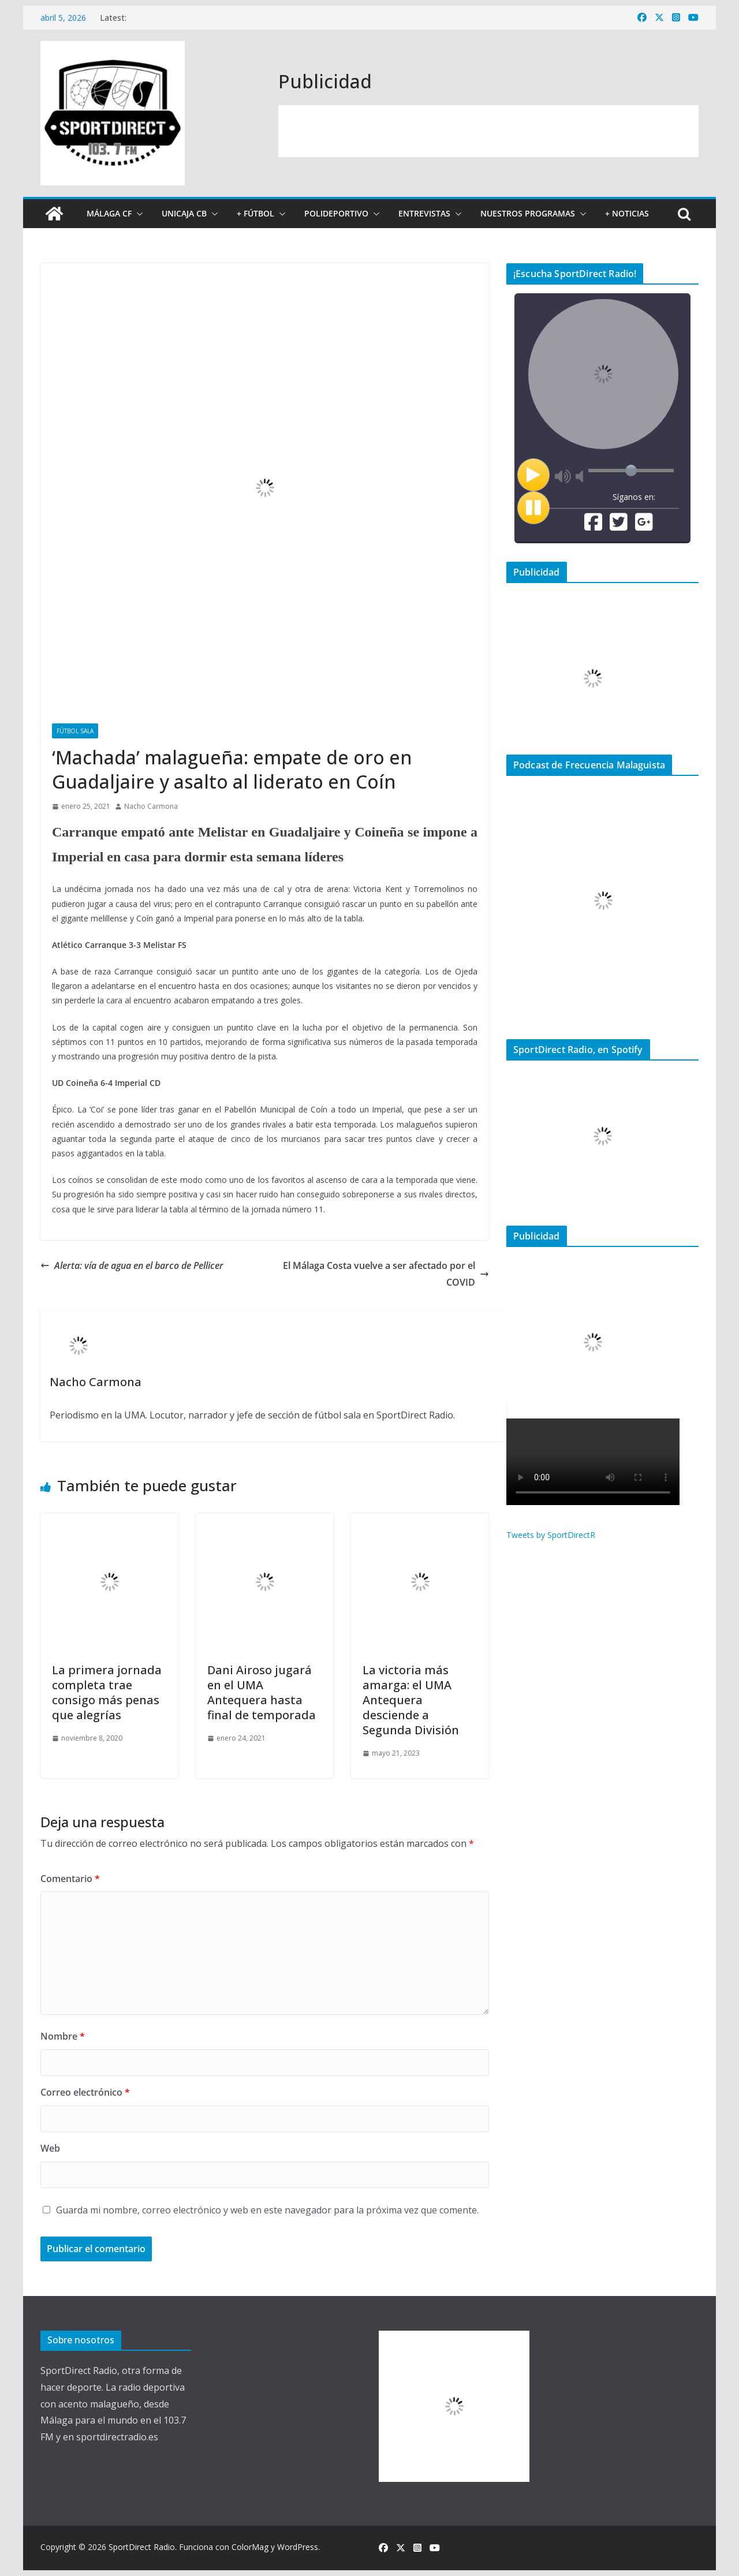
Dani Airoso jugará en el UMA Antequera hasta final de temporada (261, 1692)
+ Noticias (627, 213)
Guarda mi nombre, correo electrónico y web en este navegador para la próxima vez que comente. (267, 2210)
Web (50, 2148)
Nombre (62, 2036)
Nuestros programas (527, 213)
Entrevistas (424, 213)
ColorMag (250, 2546)
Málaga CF (109, 213)
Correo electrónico (85, 2092)
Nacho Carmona (151, 806)
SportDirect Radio (142, 2546)
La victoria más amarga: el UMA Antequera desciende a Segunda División (411, 1700)
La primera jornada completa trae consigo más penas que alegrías (107, 1692)
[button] (137, 214)
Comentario (70, 1878)
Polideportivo (336, 213)
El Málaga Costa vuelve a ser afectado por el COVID (386, 1274)
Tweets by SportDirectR (550, 1534)
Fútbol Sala (75, 731)
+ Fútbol (255, 213)
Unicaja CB (184, 213)
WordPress (297, 2546)
